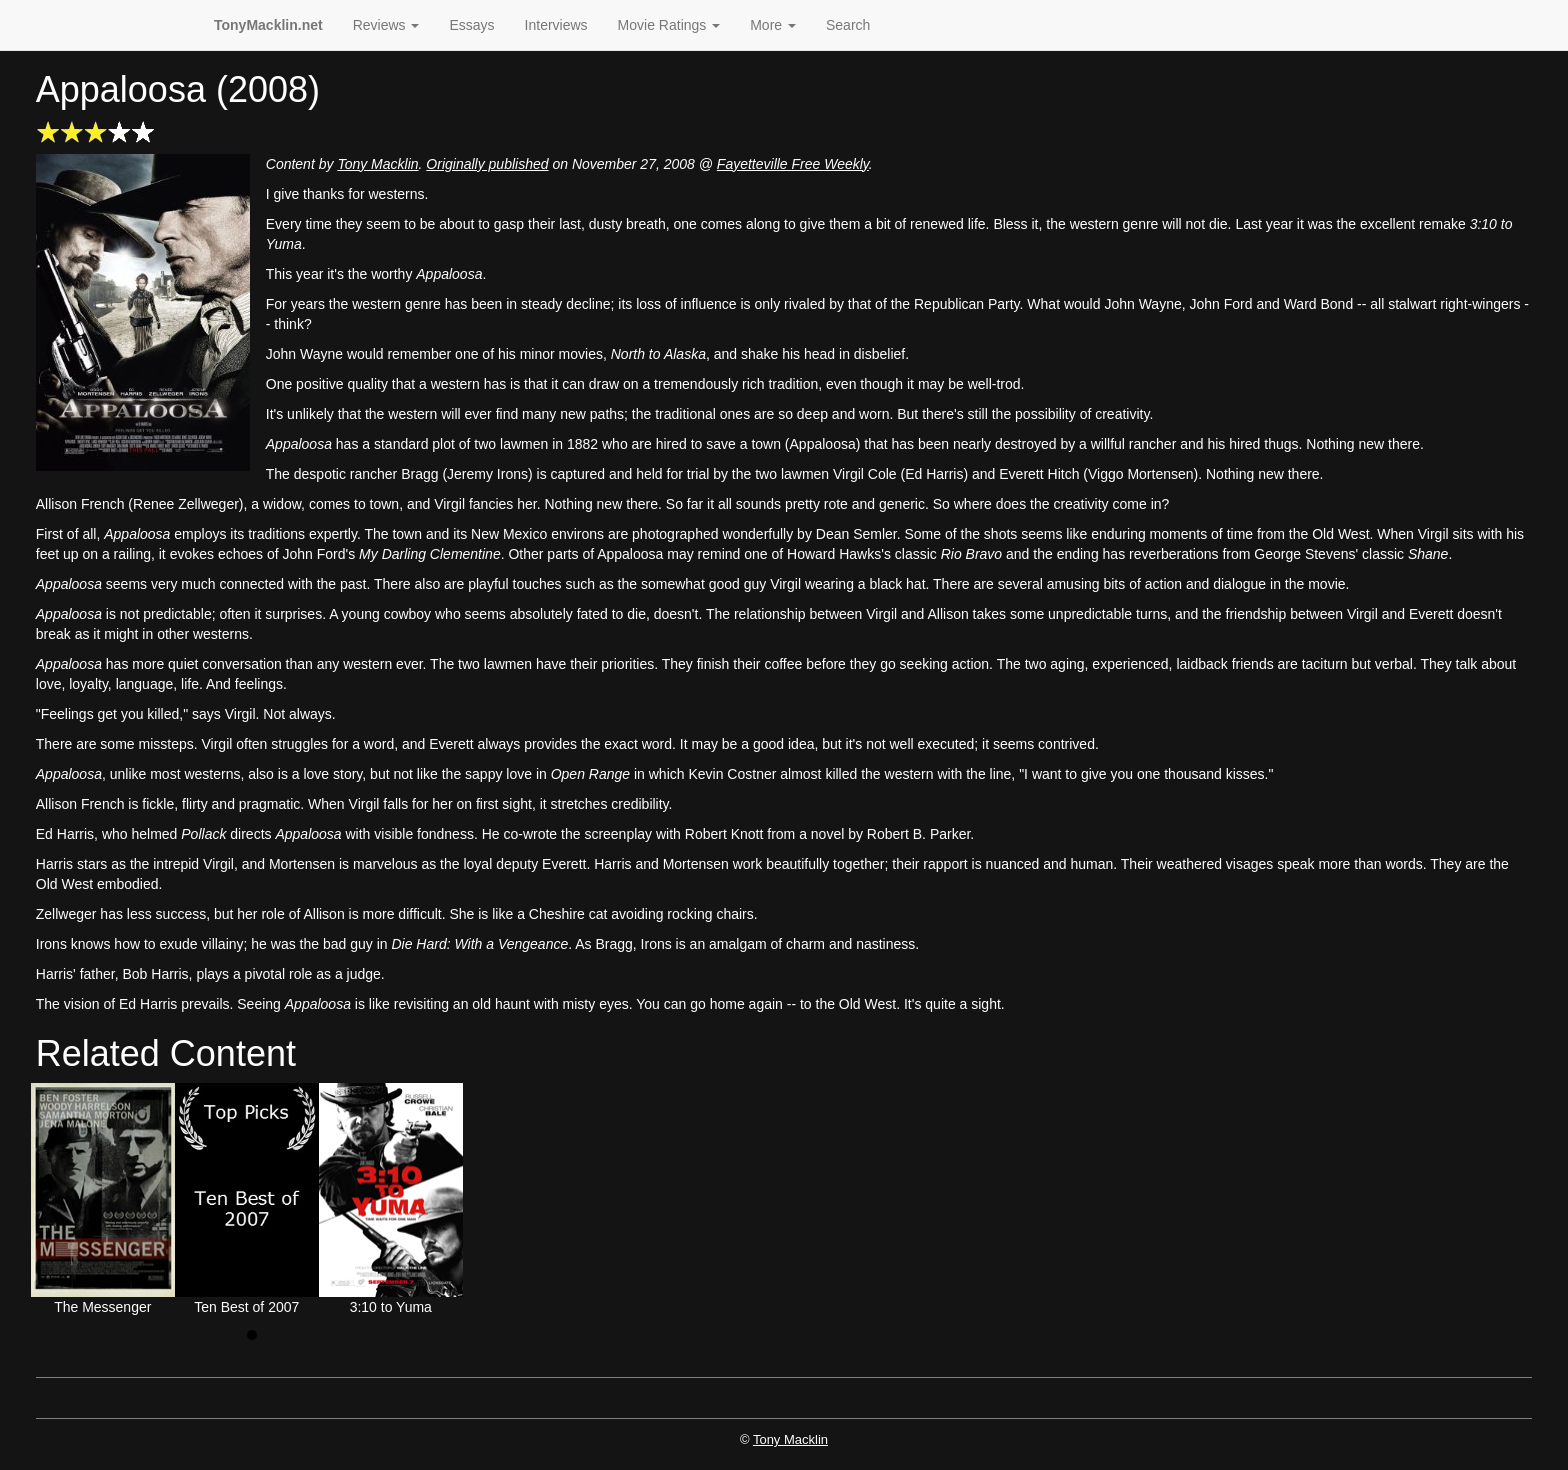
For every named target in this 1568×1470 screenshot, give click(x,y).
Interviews (556, 25)
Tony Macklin (377, 164)
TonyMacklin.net (268, 25)
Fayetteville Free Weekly (793, 164)
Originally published (487, 164)
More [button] (773, 25)
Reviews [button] (386, 25)
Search (848, 25)
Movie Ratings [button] (669, 25)
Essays (471, 25)
